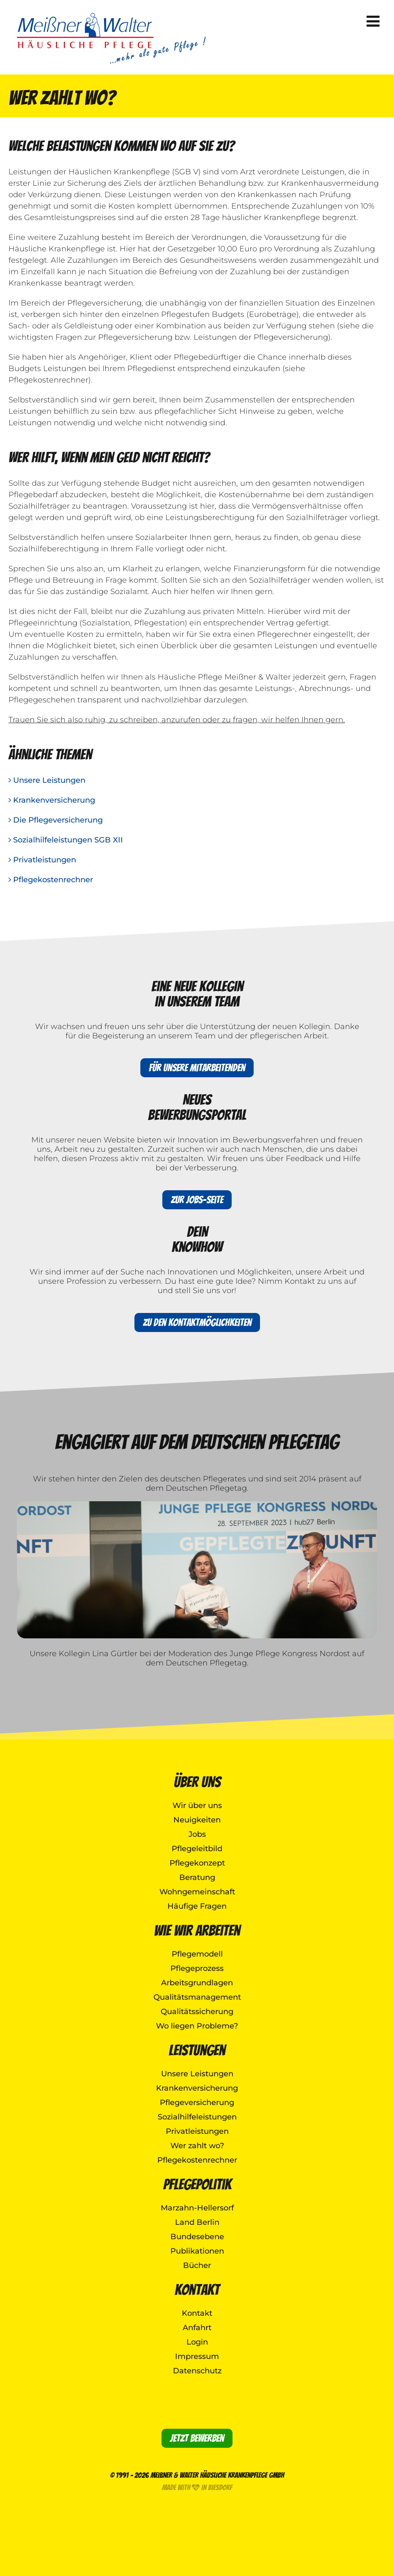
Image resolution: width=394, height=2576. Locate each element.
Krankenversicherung (51, 800)
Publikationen (197, 2251)
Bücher (197, 2265)
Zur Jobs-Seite (197, 1199)
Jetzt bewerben (197, 2438)
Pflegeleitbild (197, 1848)
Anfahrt (197, 2327)
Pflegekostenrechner (50, 879)
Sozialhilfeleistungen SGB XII (65, 840)
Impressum (197, 2356)
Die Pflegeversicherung (55, 820)
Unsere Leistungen (46, 780)
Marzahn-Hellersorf (197, 2208)
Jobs (197, 1834)
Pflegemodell (197, 1954)
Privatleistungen (42, 859)
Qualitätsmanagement (197, 1997)
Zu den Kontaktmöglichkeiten (197, 1322)
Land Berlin (197, 2222)
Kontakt (197, 2290)
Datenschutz (197, 2370)
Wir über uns (197, 1805)
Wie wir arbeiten (197, 1930)
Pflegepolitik (197, 2184)
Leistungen (197, 2050)
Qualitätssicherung (197, 2011)
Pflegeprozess (197, 1968)
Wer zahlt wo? (197, 2145)
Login (197, 2342)
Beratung (197, 1877)
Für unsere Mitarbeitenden (197, 1067)
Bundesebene (197, 2236)
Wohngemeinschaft (197, 1891)
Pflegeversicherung (197, 2102)
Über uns (197, 1782)
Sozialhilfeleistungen (197, 2117)
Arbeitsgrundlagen (197, 1982)
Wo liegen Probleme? (197, 2026)
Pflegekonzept (197, 1863)
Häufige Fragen (197, 1906)
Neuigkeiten (197, 1820)
